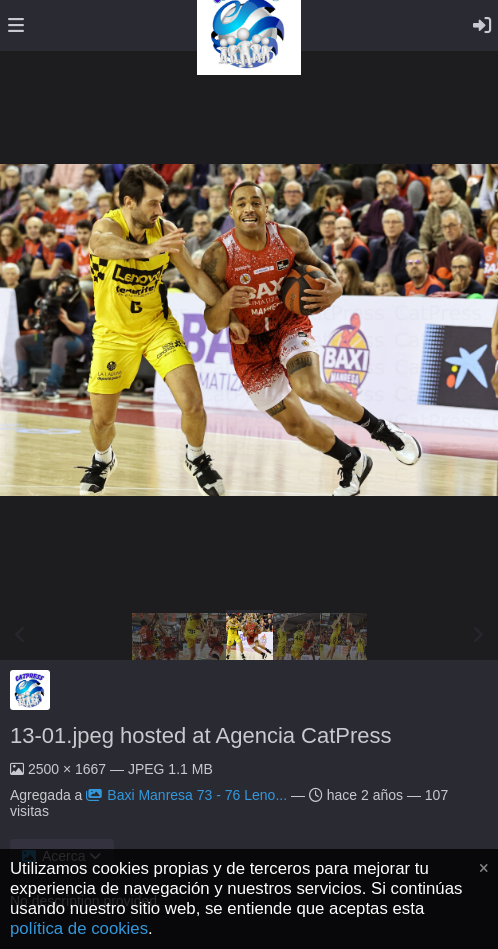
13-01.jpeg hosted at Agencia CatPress (201, 735)
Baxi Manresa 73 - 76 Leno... (186, 795)
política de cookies (79, 928)
